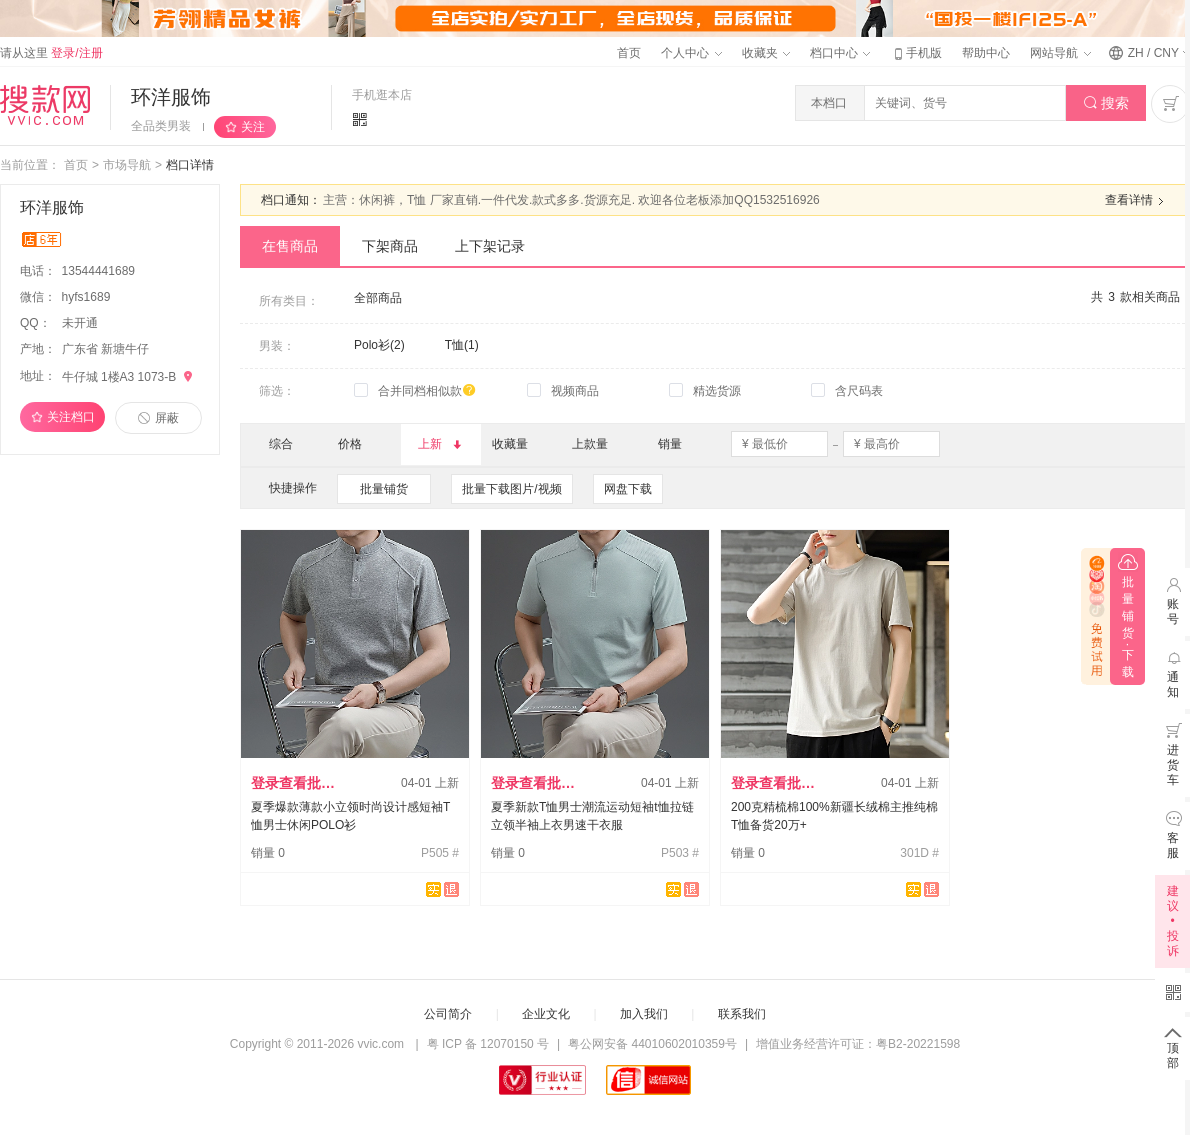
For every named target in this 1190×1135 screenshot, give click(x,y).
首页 (629, 53)
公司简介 (448, 1014)
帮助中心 (986, 53)
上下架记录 (490, 246)
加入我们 (644, 1014)
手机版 (916, 53)
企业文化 (546, 1014)
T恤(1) (462, 345)
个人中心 (691, 53)
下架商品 (390, 246)
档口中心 (840, 53)
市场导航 (127, 165)
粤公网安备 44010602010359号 (652, 1044)
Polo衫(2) (379, 345)
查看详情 (1137, 201)
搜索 (1106, 103)
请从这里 (51, 53)
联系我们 (742, 1014)
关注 (253, 127)
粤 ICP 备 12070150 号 (488, 1044)
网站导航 (1060, 53)
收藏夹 (766, 53)
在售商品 (290, 246)
